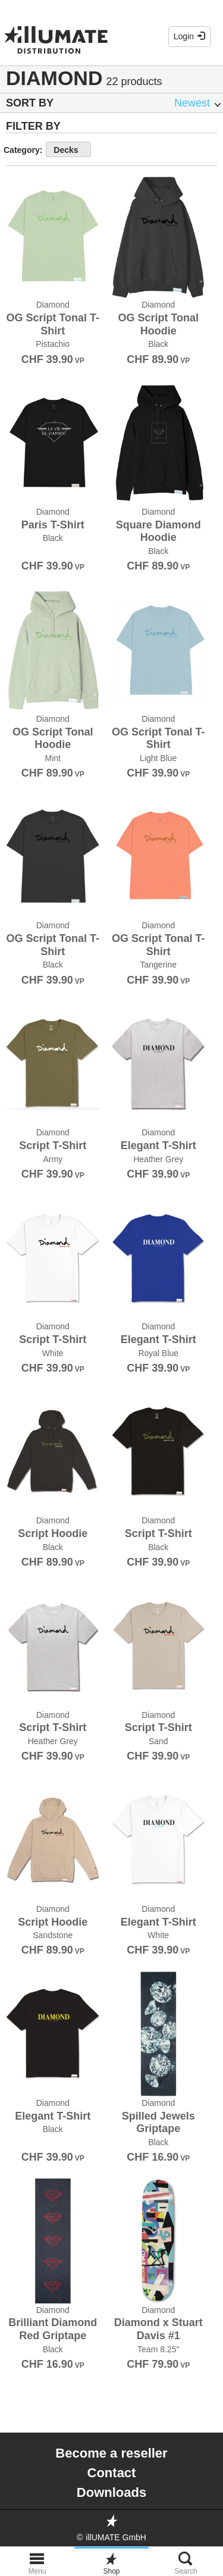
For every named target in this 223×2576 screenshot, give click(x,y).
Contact (111, 2472)
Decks (66, 150)
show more (126, 149)
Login (190, 36)
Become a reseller (111, 2453)
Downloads (111, 2492)
